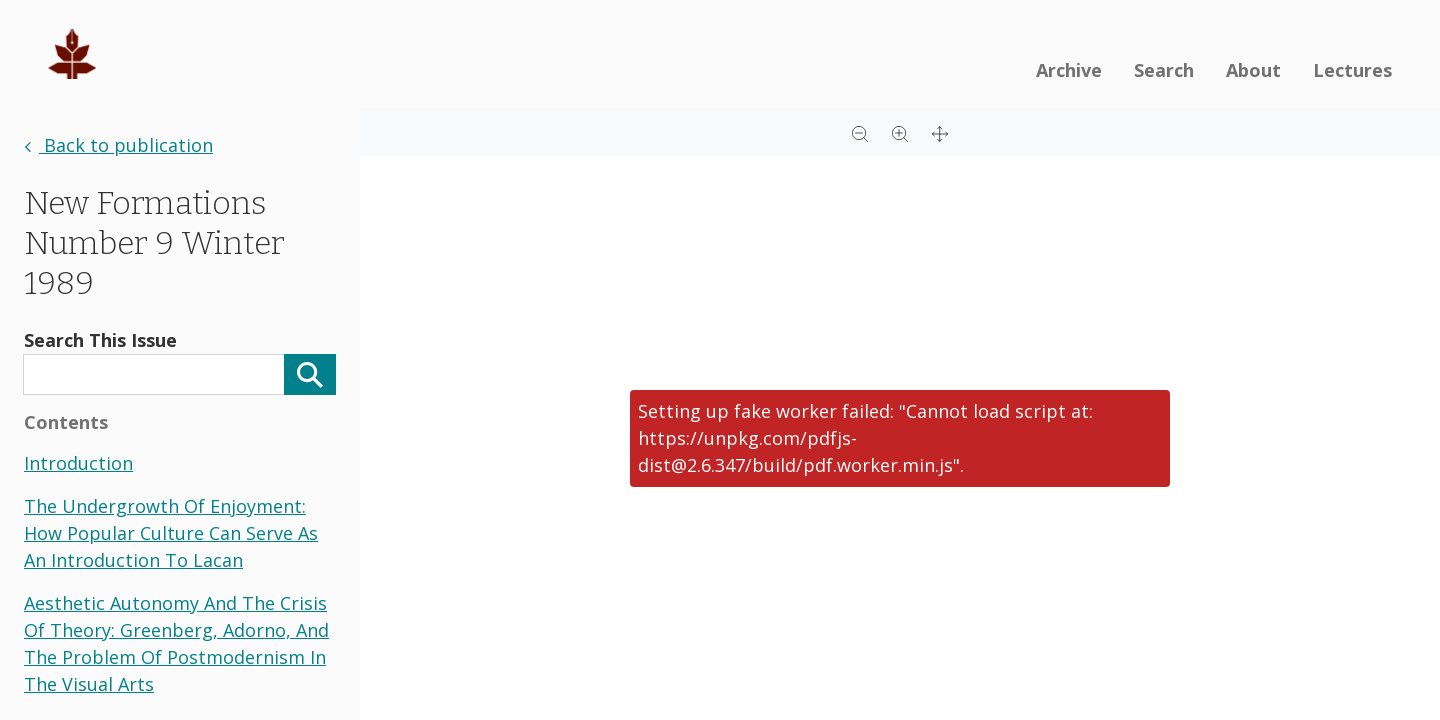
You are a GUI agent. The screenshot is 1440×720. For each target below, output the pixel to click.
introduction (78, 463)
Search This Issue (100, 340)
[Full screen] (940, 132)
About (1253, 70)
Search (1164, 70)
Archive (1069, 70)
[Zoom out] (860, 132)
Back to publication (118, 145)
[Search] (310, 374)
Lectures (1352, 70)
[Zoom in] (900, 132)
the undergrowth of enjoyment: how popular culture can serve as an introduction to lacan (171, 533)
